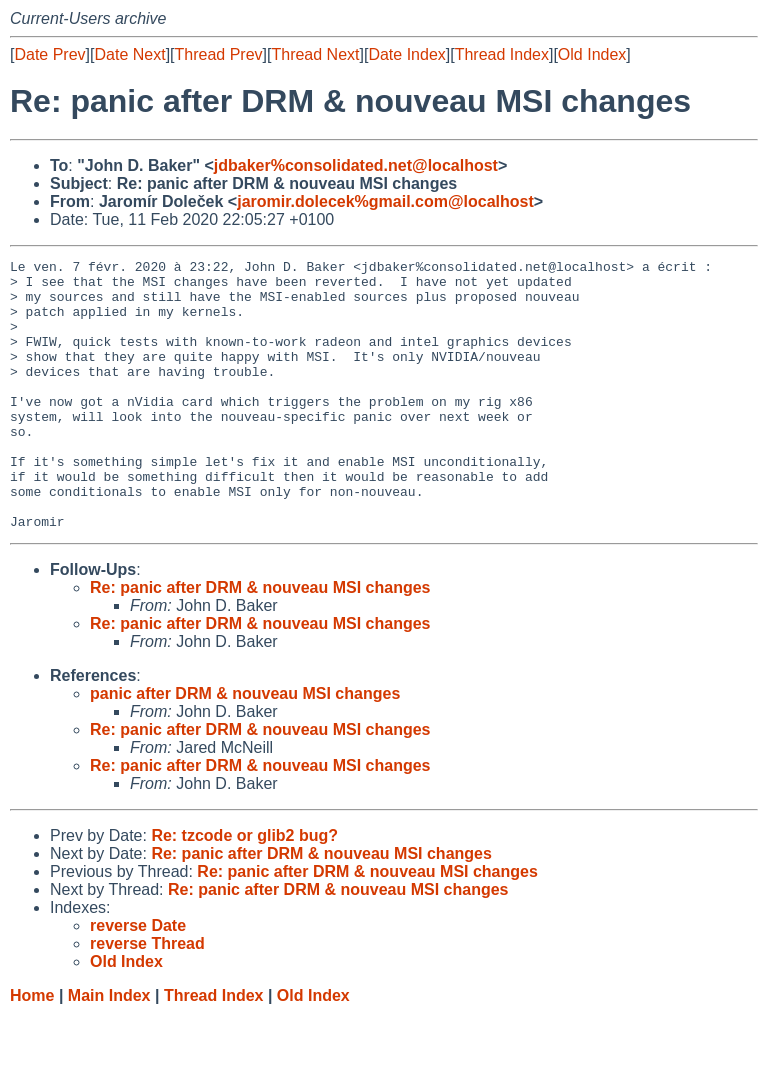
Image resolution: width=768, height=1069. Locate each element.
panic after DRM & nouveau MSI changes (245, 747)
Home (32, 1049)
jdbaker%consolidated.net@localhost (356, 165)
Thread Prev (219, 54)
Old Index (592, 54)
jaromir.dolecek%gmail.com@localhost (385, 201)
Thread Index (502, 54)
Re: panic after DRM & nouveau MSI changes (260, 641)
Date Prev (49, 54)
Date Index (406, 54)
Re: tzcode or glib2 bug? (244, 889)
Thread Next (315, 54)
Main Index (109, 1049)
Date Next (129, 54)
